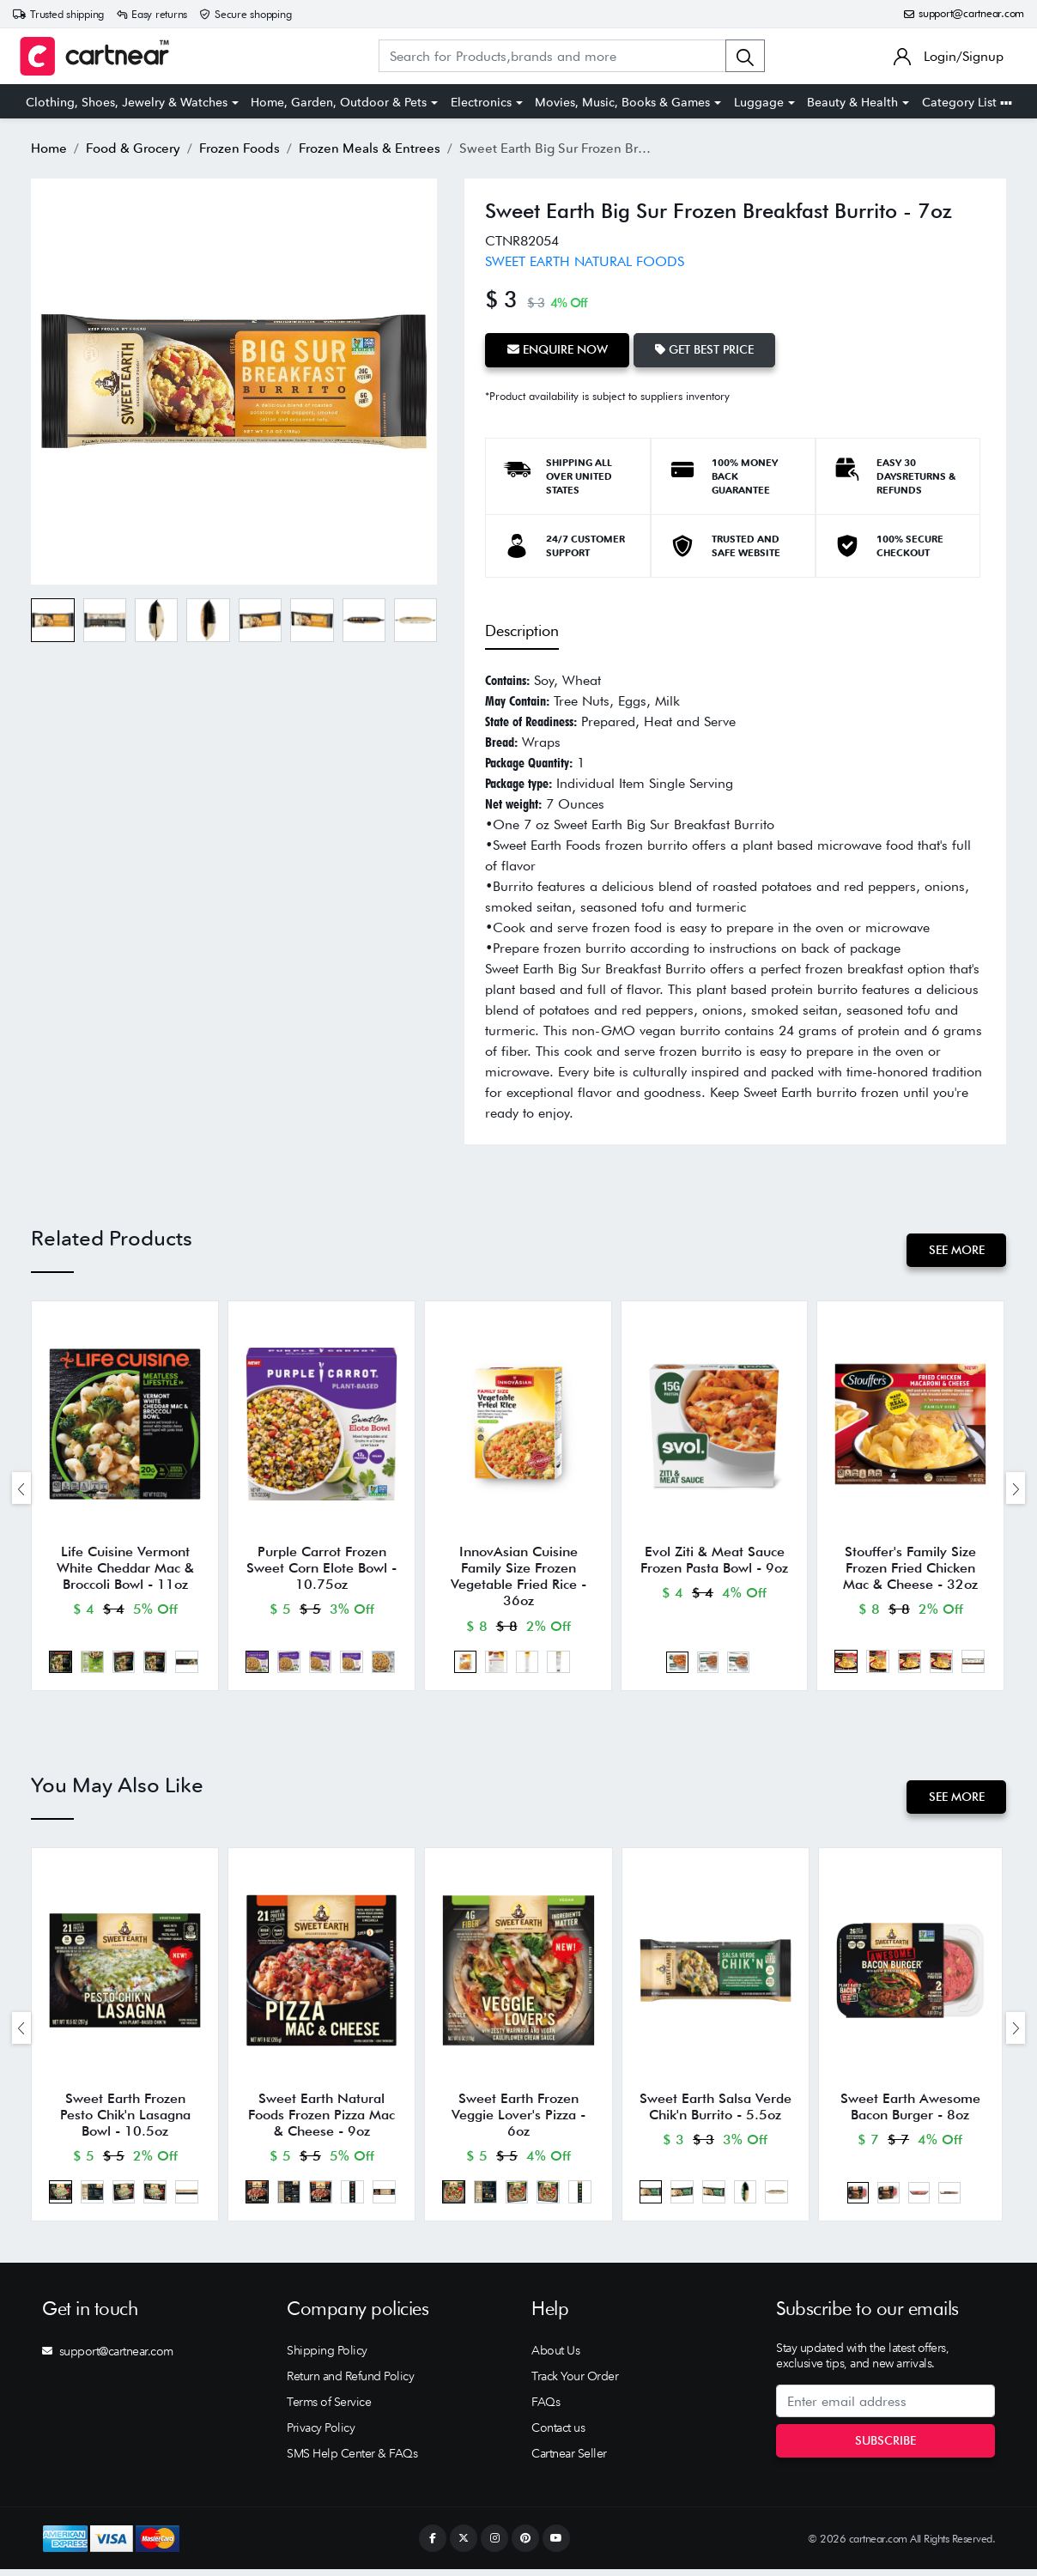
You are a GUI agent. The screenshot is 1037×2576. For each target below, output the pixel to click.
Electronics (481, 102)
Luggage (759, 102)
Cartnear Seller (569, 2460)
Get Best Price (706, 349)
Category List (967, 102)
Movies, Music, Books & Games (622, 102)
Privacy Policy (321, 2434)
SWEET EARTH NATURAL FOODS (584, 261)
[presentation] (21, 1489)
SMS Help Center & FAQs (352, 2460)
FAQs (545, 2408)
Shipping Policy (327, 2357)
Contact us (558, 2434)
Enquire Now (557, 349)
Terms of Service (329, 2408)
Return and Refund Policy (350, 2383)
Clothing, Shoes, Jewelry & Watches (126, 102)
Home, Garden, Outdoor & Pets (339, 102)
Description (522, 630)
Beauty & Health (852, 102)
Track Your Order (574, 2383)
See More (956, 1249)
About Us (555, 2357)
